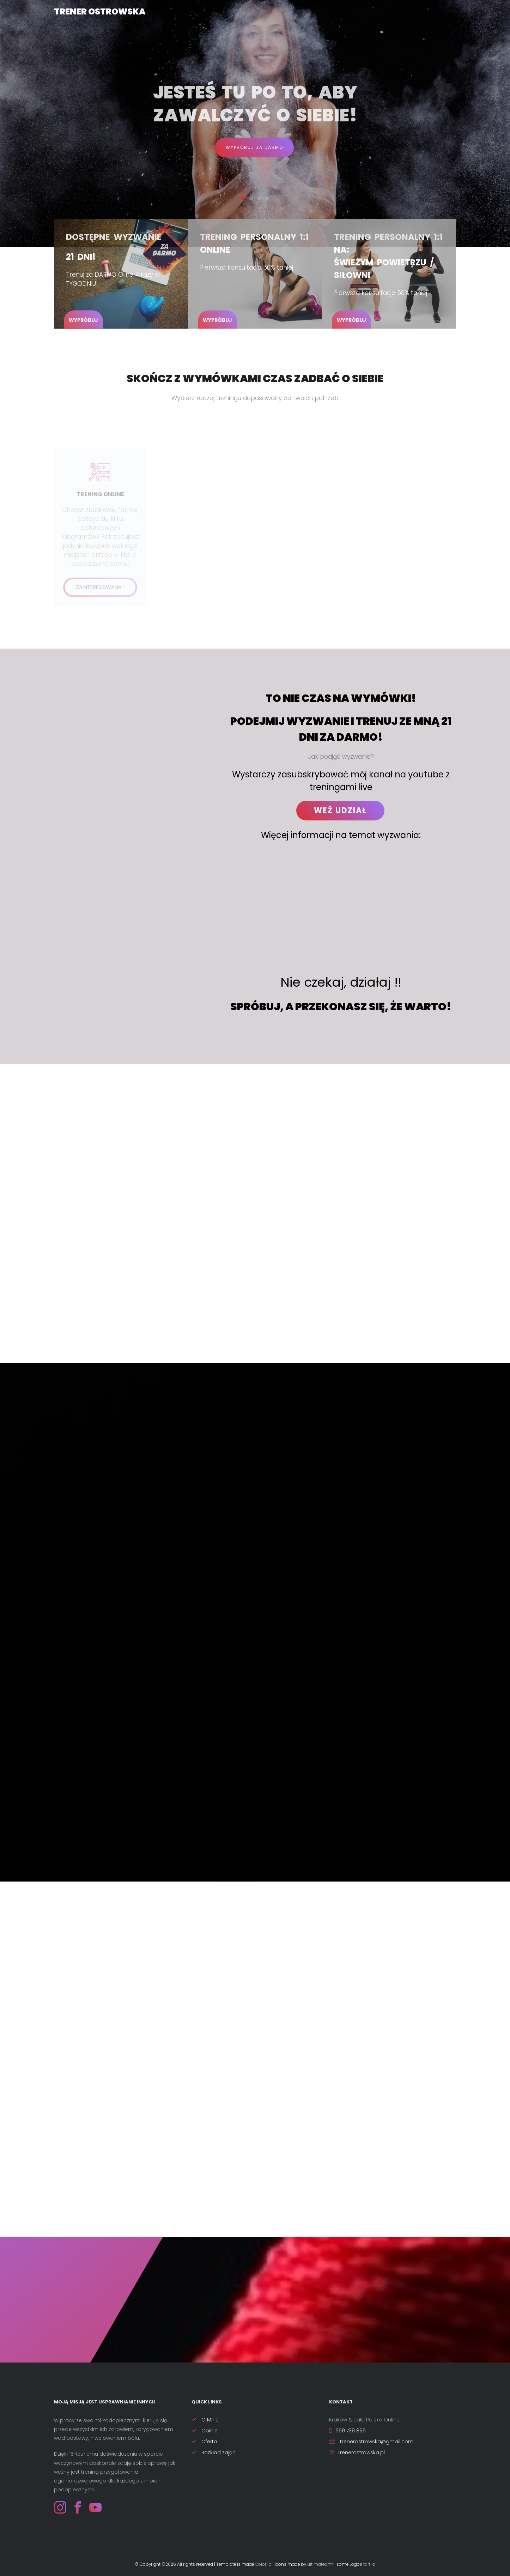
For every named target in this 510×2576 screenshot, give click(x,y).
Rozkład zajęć (214, 2452)
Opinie (205, 2430)
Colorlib (263, 2564)
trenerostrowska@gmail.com (371, 2441)
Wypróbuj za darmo (254, 147)
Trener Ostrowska (100, 11)
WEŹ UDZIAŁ (340, 810)
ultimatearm (320, 2564)
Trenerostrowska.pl (357, 2452)
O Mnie (205, 2419)
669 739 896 (347, 2430)
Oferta (204, 2441)
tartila (369, 2564)
